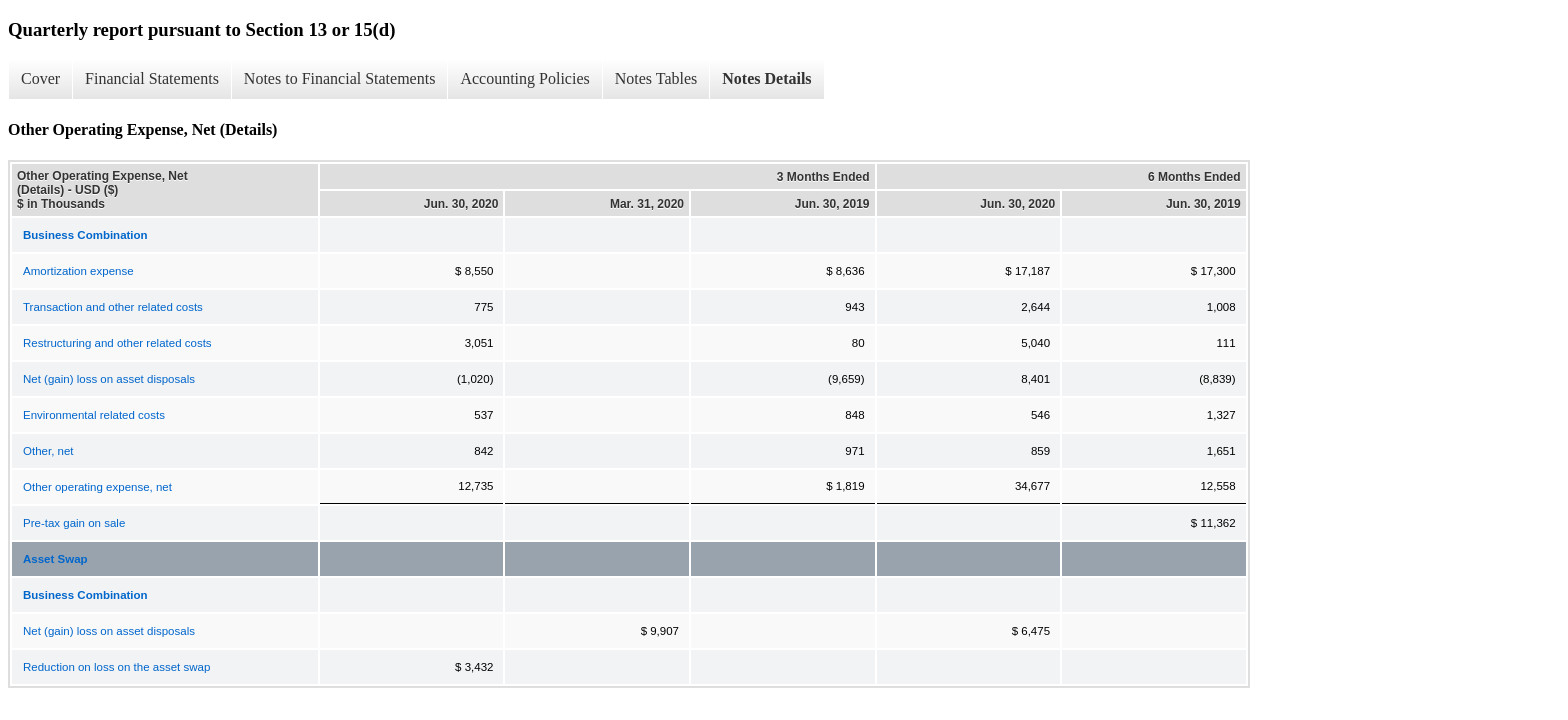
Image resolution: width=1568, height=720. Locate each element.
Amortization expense (78, 271)
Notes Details (766, 78)
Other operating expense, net (97, 487)
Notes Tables (656, 78)
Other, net (48, 451)
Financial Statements (152, 78)
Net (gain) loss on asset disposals (109, 379)
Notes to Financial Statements (340, 78)
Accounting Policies (524, 78)
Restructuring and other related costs (117, 343)
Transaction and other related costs (113, 307)
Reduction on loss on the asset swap (116, 667)
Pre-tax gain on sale (74, 523)
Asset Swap (55, 559)
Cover (40, 78)
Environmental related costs (94, 415)
